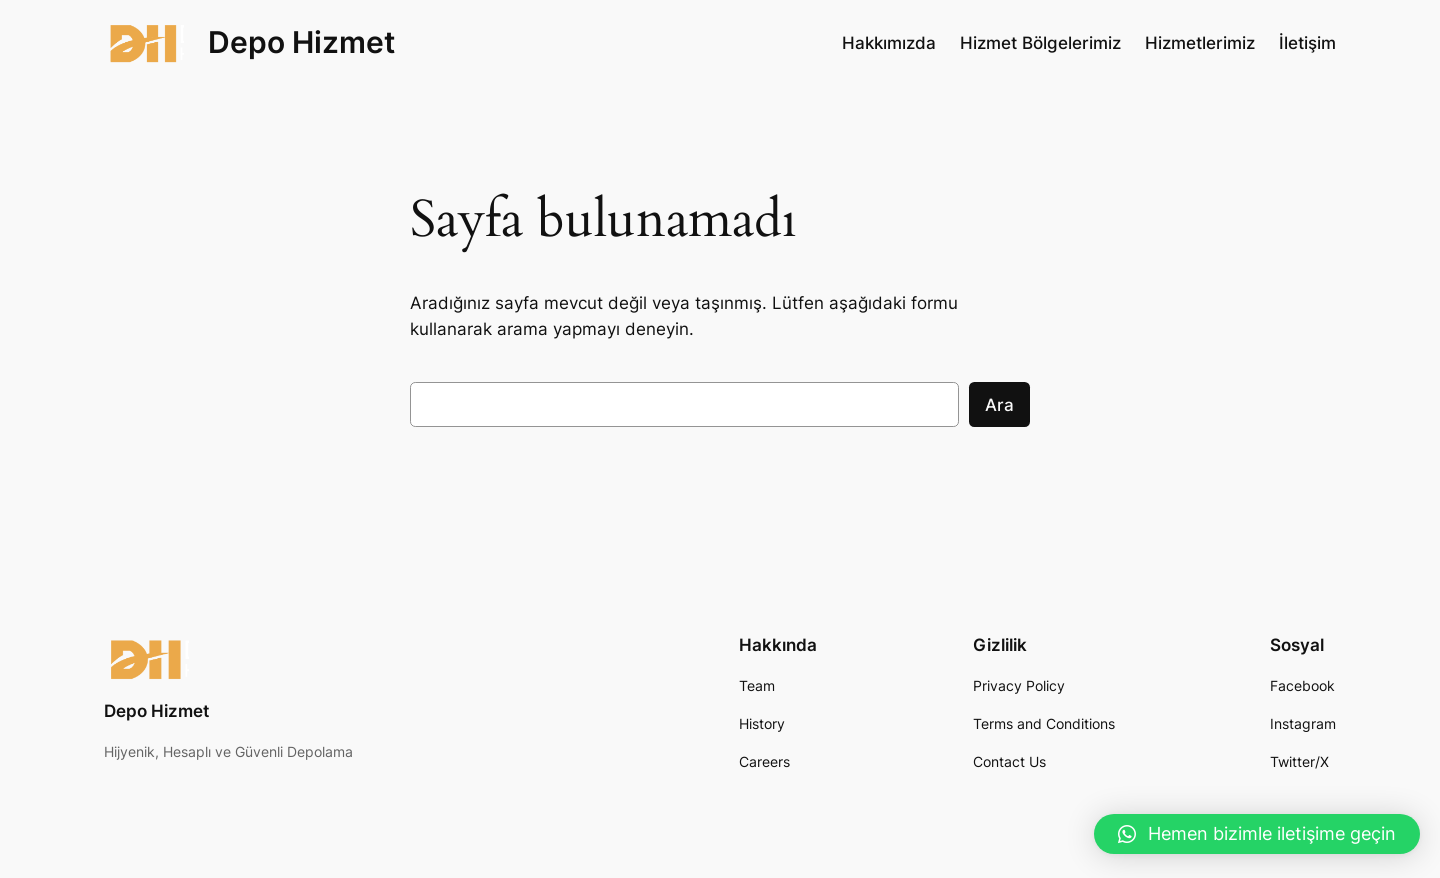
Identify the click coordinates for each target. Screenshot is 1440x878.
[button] (1257, 834)
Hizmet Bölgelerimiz (1040, 43)
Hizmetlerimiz (1200, 43)
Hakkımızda (889, 43)
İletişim (1307, 43)
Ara (999, 405)
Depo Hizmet (301, 42)
